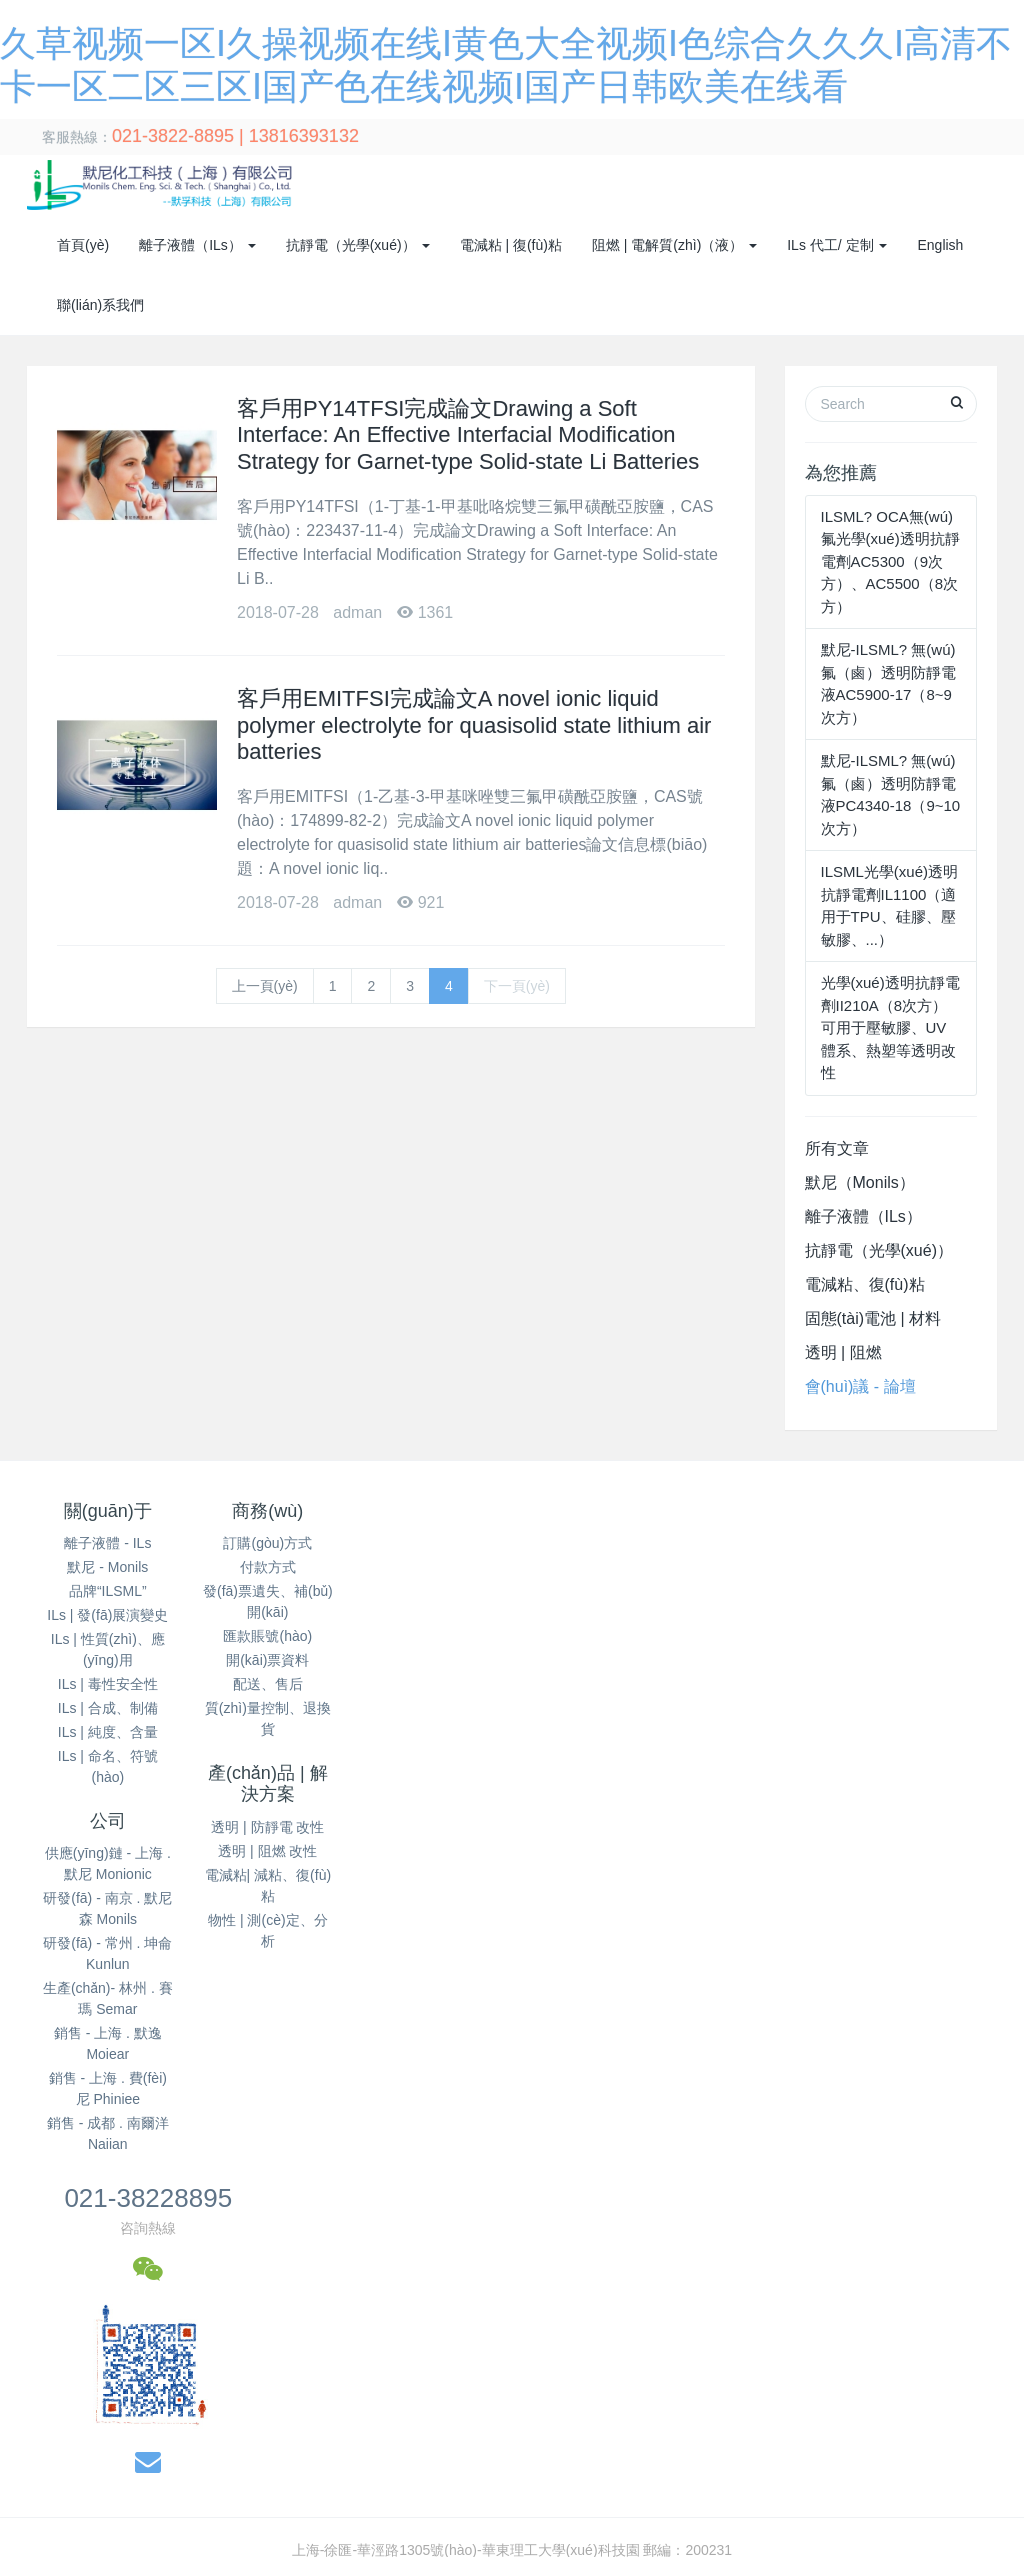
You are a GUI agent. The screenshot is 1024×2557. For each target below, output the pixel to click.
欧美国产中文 (361, 2441)
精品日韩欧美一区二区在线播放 (484, 2294)
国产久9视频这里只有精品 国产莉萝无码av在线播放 (473, 2525)
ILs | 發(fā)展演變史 (107, 1615)
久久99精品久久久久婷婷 (727, 2546)
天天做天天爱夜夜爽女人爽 (814, 2378)
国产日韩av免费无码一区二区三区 (481, 2315)
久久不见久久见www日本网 (906, 2336)
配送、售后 (269, 1684)
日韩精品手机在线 (389, 2420)
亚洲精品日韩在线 (348, 2462)
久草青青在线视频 (139, 2399)
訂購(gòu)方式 (269, 1543)
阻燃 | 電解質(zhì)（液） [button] (674, 245)
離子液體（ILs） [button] (197, 245)
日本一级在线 (677, 2378)
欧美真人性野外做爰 (477, 2441)
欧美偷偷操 (62, 2378)
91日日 (790, 2336)
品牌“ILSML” (108, 1591)
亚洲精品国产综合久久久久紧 (876, 2399)
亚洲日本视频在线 (153, 2504)
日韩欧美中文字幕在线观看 (428, 2273)
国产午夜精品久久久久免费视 (632, 2504)
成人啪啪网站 (596, 2546)
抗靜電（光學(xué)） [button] (358, 245)
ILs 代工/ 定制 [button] (837, 245)
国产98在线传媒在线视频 (912, 2420)
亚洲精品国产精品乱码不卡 (608, 2273)
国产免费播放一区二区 (277, 2399)
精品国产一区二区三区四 (894, 2357)
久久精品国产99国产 (864, 2483)
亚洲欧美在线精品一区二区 (209, 2483)
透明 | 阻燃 (843, 1352)
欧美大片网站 (782, 2420)
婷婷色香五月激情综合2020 (240, 2546)
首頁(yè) (83, 245)
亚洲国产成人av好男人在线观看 (758, 2252)
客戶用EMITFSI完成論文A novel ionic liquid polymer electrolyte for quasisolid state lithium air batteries (474, 725)
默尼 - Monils (107, 1567)
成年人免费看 (717, 2294)
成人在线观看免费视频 (291, 2504)
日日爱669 (402, 2504)
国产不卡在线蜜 (573, 2399)
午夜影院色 (697, 2462)
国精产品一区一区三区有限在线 (403, 2483)
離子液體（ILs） (863, 1216)
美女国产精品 (457, 2462)
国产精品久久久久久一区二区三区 (855, 2315)
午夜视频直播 (952, 2378)
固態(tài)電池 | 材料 (873, 1318)
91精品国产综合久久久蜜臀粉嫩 (549, 2252)
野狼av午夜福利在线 (181, 2252)
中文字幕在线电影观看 (580, 2462)
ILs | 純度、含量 (108, 1732)
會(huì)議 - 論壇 (860, 1386)
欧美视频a (831, 2441)
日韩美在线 (629, 2294)
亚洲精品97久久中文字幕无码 (200, 2378)
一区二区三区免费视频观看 (388, 2378)
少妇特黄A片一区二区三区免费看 (439, 2546)
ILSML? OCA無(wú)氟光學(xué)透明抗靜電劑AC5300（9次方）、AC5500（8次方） (890, 561)
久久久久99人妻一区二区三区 (347, 2252)
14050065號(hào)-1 (777, 2017)
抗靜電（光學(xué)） (879, 1250)
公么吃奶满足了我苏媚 (553, 2378)
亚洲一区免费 (745, 2441)
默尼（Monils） (860, 1182)
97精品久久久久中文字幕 (244, 2357)
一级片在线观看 (383, 2357)
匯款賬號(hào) (269, 1636)
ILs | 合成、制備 (108, 1708)
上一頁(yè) (265, 986)
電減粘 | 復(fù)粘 (511, 245)
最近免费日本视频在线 (668, 2315)
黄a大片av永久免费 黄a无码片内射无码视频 (592, 2420)
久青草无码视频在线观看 (521, 2357)
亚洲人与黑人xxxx (799, 2462)
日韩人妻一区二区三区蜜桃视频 (223, 2420)
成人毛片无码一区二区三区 (935, 2525)
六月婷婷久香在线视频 (223, 2294)
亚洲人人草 (88, 2525)
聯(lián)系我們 (100, 305)
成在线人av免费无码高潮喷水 (862, 2294)
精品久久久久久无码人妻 (435, 2399)
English (940, 245)
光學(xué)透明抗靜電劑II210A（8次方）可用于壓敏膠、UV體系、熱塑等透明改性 (890, 1027)
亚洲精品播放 (487, 2504)
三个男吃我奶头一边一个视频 (298, 2336)
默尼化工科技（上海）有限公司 (284, 2017)
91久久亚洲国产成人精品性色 (909, 2273)
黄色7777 (579, 2336)
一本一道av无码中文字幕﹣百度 (181, 2462)
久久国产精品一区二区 (622, 2441)
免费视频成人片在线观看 (104, 2273)
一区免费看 (755, 2483)
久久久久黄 (340, 2294)
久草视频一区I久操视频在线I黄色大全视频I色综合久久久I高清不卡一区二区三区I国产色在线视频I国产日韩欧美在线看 (361, 2209)
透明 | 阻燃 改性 (430, 1589)
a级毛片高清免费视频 (77, 2546)
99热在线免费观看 (923, 2462)
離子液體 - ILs (107, 1543)
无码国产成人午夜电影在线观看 (610, 2483)
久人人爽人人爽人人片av (894, 2546)
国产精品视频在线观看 (72, 2294)
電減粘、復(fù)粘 (865, 1284)
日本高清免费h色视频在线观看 (206, 2315)
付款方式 (269, 1567)
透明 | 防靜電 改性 (430, 1565)
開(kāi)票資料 (269, 1660)
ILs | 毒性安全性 (108, 1684)
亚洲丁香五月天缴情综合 (230, 2441)
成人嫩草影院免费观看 (470, 2336)
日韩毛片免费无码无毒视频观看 (707, 2357)
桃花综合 (339, 2315)
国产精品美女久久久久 (688, 2336)
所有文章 (837, 1148)
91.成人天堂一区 (754, 2273)
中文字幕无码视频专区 (804, 2504)
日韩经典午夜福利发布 (263, 2273)
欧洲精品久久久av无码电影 (217, 2525)
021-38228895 (795, 1520)
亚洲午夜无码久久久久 (703, 2399)
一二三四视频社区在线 (125, 2336)
